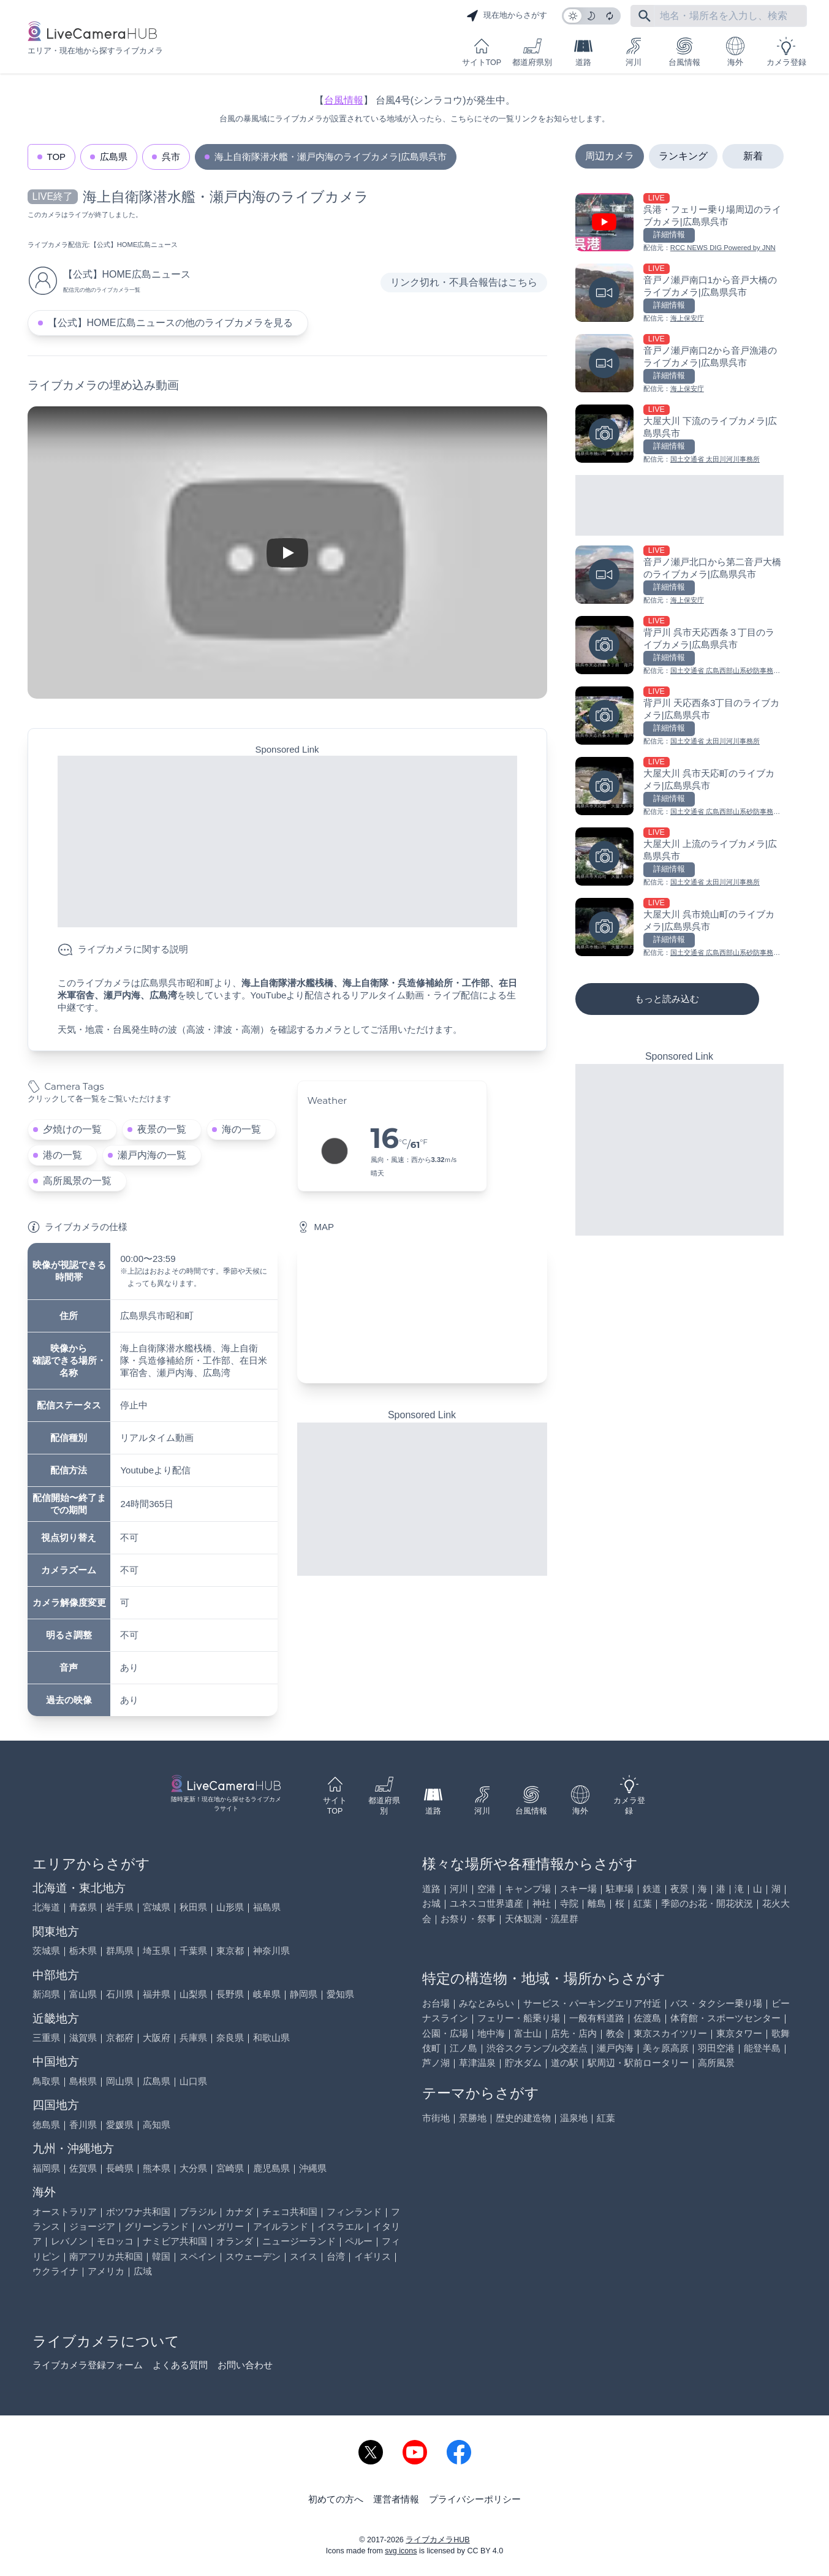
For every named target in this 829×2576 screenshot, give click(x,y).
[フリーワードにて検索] (644, 16)
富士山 (528, 2033)
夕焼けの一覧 (72, 1129)
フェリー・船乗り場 (518, 2018)
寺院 (569, 1903)
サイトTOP (481, 52)
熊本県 (156, 2168)
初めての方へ (335, 2499)
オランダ (234, 2241)
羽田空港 (716, 2048)
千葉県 (193, 1950)
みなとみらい (486, 2003)
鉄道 (652, 1888)
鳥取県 (46, 2081)
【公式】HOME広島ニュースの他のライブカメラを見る (170, 322)
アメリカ (106, 2271)
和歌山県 (271, 2037)
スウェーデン (253, 2256)
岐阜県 (267, 1994)
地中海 (491, 2033)
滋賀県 (83, 2037)
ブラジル (198, 2211)
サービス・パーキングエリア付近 (592, 2003)
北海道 (46, 1907)
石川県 (120, 1994)
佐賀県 (83, 2168)
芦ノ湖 (436, 2062)
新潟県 (46, 1994)
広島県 (113, 156)
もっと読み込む (667, 999)
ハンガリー (221, 2226)
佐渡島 (647, 2018)
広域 (143, 2271)
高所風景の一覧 (77, 1181)
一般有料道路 (596, 2018)
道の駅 (564, 2062)
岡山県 (120, 2081)
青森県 (83, 1907)
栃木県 (83, 1950)
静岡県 (303, 1994)
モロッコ (115, 2241)
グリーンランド (156, 2226)
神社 (541, 1903)
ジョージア (92, 2226)
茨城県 (46, 1950)
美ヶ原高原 (666, 2048)
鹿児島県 (271, 2168)
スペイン (198, 2256)
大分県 (193, 2168)
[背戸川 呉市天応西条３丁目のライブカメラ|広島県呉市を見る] (679, 646)
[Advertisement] (287, 841)
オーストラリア (64, 2211)
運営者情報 (396, 2499)
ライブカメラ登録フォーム (87, 2365)
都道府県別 (532, 52)
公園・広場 (445, 2033)
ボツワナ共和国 (138, 2211)
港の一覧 (62, 1155)
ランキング (683, 156)
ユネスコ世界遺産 (486, 1903)
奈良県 (230, 2037)
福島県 (267, 1907)
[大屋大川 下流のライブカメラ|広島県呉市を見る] (679, 435)
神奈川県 (271, 1950)
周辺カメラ (609, 156)
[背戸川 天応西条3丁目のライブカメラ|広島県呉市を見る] (679, 716)
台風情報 (684, 52)
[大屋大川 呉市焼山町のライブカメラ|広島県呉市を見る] (679, 928)
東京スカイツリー (670, 2033)
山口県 (193, 2081)
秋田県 (193, 1907)
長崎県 (120, 2168)
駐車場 (620, 1888)
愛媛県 (120, 2124)
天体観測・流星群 (541, 1918)
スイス (303, 2256)
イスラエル (340, 2226)
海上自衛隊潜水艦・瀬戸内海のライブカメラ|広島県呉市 (330, 156)
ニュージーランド (299, 2241)
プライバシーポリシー (475, 2499)
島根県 (83, 2081)
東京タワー (739, 2033)
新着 (753, 156)
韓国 (161, 2256)
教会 (615, 2033)
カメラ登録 (786, 52)
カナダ (239, 2211)
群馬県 (120, 1950)
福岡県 (46, 2168)
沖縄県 (313, 2168)
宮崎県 (230, 2168)
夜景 (679, 1888)
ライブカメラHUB (437, 2540)
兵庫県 (193, 2037)
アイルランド (280, 2226)
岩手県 (120, 1907)
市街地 (436, 2118)
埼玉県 (156, 1950)
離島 (597, 1903)
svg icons (401, 2551)
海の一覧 (241, 1129)
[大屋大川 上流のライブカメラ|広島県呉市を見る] (679, 857)
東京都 (230, 1950)
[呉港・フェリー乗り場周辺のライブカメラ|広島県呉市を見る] (679, 223)
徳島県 (46, 2124)
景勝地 (472, 2118)
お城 (431, 1903)
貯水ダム (523, 2062)
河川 (633, 52)
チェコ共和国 (289, 2211)
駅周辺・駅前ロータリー (638, 2062)
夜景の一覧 (161, 1129)
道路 (583, 52)
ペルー (359, 2241)
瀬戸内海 (615, 2048)
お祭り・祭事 (468, 1918)
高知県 (156, 2124)
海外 (735, 52)
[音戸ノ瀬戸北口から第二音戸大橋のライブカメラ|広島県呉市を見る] (679, 575)
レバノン (69, 2241)
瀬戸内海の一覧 (152, 1155)
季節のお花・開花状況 (707, 1903)
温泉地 (574, 2118)
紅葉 (643, 1903)
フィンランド (354, 2211)
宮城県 (156, 1907)
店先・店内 (574, 2033)
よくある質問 (180, 2365)
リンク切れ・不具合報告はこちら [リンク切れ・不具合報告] (463, 282)
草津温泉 (477, 2062)
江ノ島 (463, 2048)
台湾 (336, 2256)
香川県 (83, 2124)
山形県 (230, 1907)
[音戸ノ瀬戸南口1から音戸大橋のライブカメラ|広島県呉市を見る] (679, 294)
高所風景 (716, 2062)
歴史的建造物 (523, 2118)
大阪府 (156, 2037)
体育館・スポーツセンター (725, 2018)
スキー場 (578, 1888)
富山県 (83, 1994)
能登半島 (762, 2048)
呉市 (171, 156)
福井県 (156, 1994)
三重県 (46, 2037)
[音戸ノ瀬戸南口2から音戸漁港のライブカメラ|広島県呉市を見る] (679, 364)
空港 (486, 1888)
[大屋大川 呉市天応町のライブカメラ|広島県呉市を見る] (679, 787)
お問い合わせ (245, 2365)
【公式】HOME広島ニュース (134, 244)
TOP (56, 156)
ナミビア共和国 (175, 2241)
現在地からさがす (506, 16)
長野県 (230, 1994)
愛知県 (340, 1994)
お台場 (436, 2003)
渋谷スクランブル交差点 (537, 2048)
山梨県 (193, 1994)
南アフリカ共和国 (106, 2256)
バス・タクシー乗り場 (716, 2003)
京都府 (120, 2037)
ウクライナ (55, 2271)
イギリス (372, 2256)
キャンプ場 (528, 1888)
